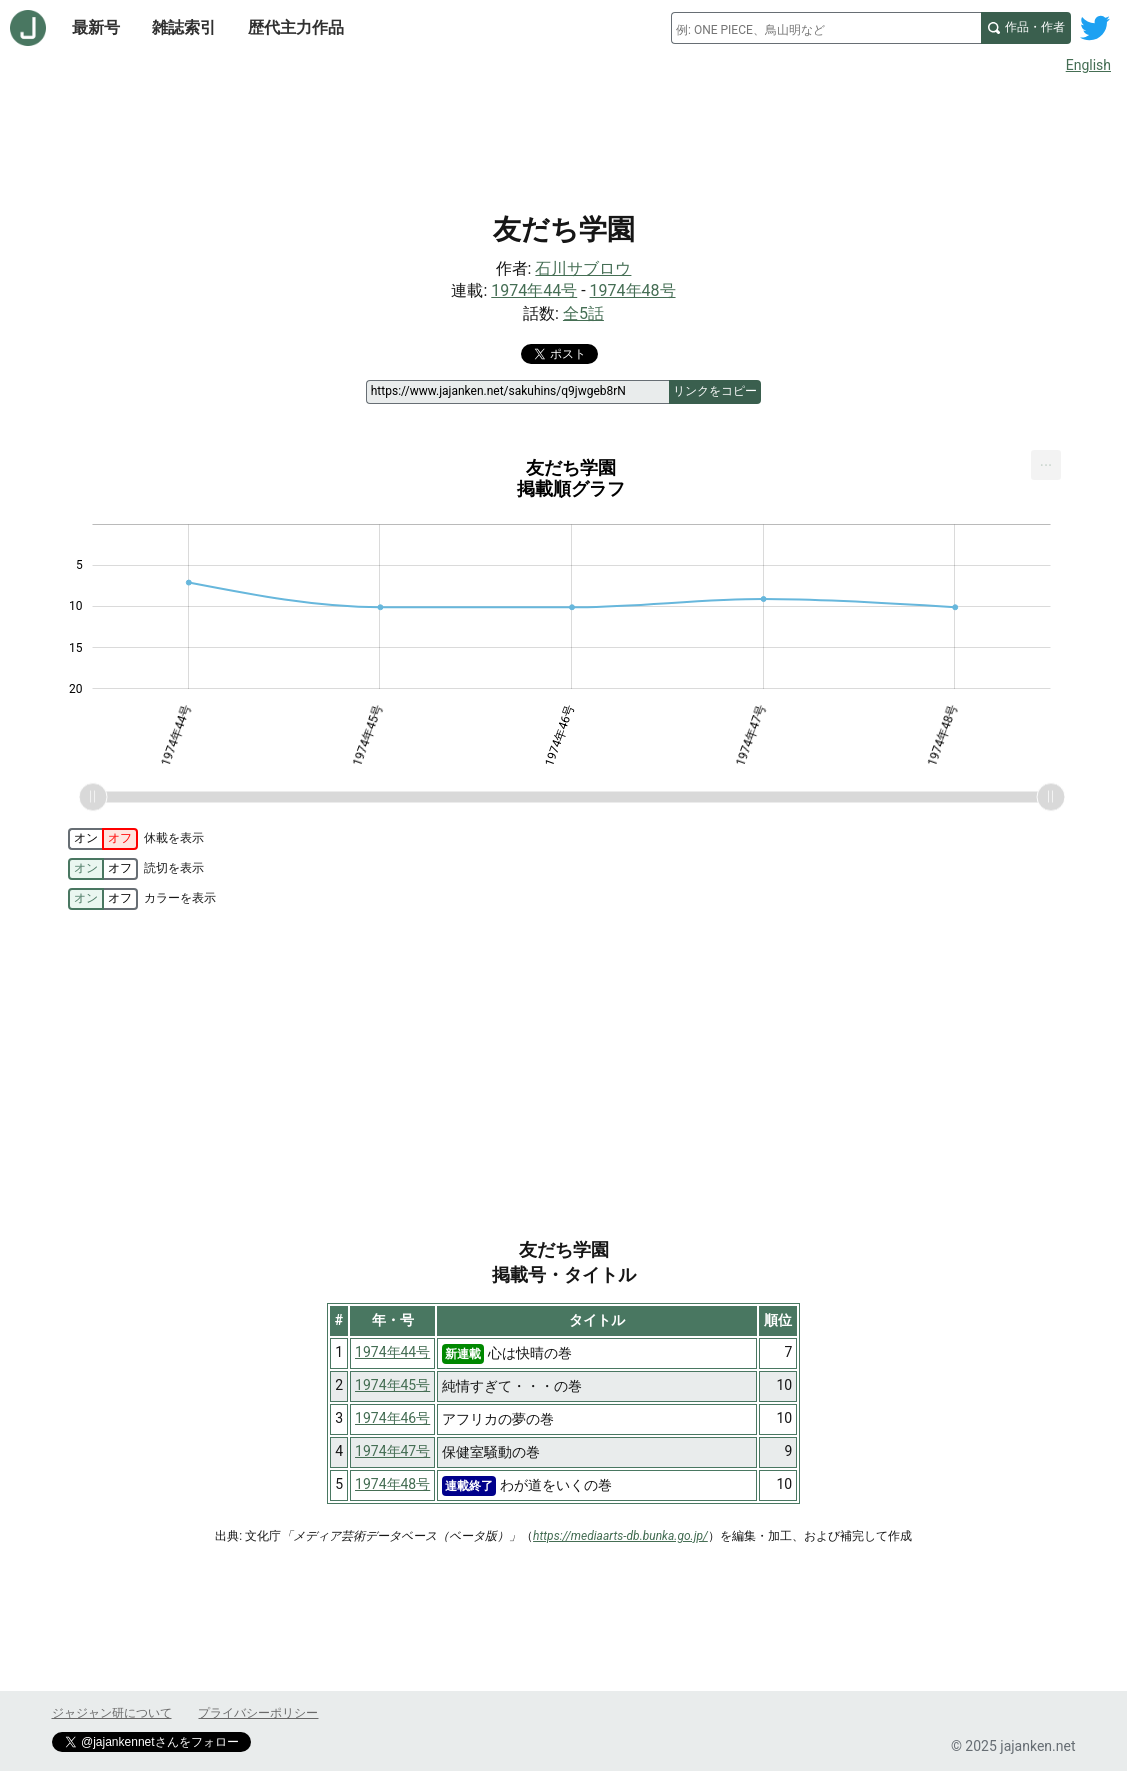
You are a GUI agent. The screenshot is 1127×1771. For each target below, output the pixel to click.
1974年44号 (534, 290)
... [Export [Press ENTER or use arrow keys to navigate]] (1046, 460)
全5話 (583, 313)
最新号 (96, 27)
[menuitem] (1046, 465)
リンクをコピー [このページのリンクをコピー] (715, 391)
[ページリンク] (517, 392)
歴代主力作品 (296, 27)
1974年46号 (392, 1418)
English (1088, 65)
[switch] (103, 839)
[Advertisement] (564, 138)
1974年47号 (392, 1451)
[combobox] (826, 28)
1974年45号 (392, 1385)
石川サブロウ (583, 268)
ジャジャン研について (112, 1713)
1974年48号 (633, 290)
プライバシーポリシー (258, 1713)
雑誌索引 (184, 27)
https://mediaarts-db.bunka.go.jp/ (620, 1536)
